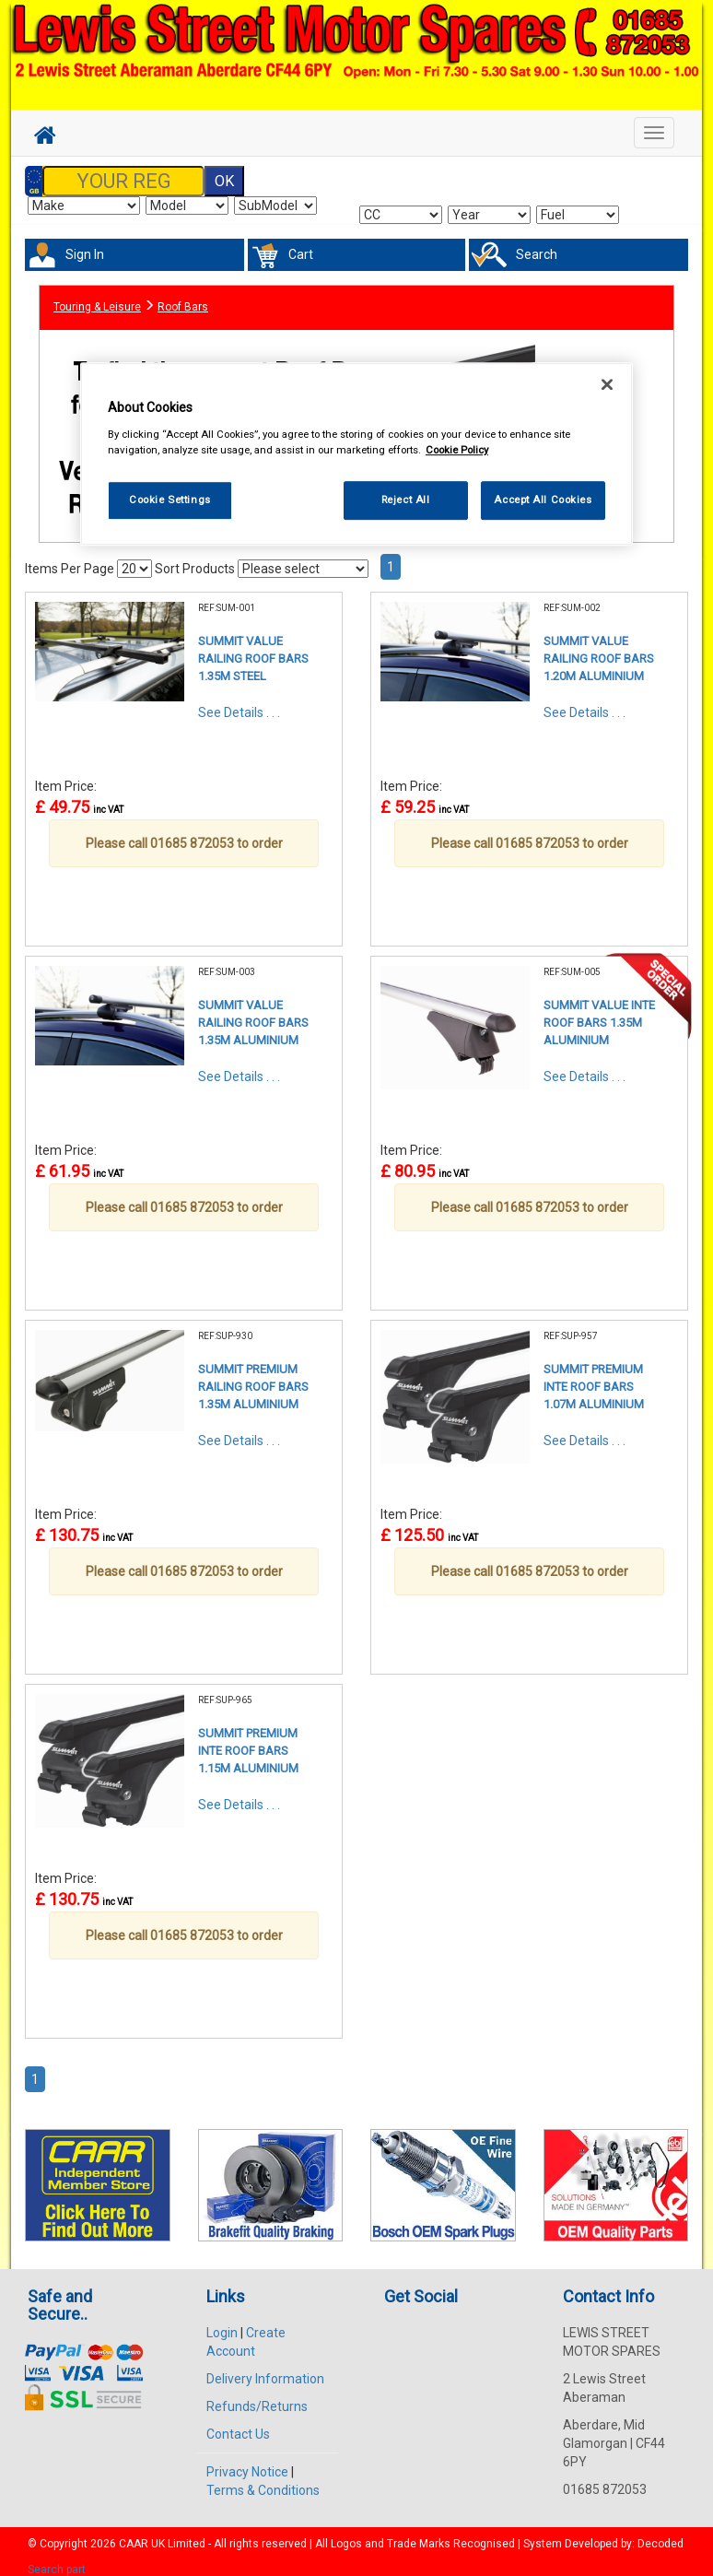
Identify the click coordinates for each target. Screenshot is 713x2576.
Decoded (660, 2533)
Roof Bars (183, 297)
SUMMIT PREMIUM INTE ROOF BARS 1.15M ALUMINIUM (248, 1740)
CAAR (133, 2533)
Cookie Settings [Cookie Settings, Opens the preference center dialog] (170, 499)
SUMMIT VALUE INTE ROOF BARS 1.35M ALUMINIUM (599, 1012)
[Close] (607, 384)
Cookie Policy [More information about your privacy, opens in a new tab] (457, 449)
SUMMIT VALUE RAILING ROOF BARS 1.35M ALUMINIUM (253, 1012)
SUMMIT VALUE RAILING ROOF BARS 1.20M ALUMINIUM (599, 648)
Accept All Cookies (542, 499)
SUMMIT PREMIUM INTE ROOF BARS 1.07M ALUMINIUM (594, 1376)
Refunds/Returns (257, 2396)
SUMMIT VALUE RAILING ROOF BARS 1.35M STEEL (253, 648)
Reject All (405, 499)
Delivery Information (265, 2368)
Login (222, 2322)
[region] (356, 454)
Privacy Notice (247, 2461)
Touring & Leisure (97, 297)
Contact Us (238, 2424)
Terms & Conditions (263, 2480)
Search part (57, 2558)
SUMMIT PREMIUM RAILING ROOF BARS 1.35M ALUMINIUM (253, 1376)
